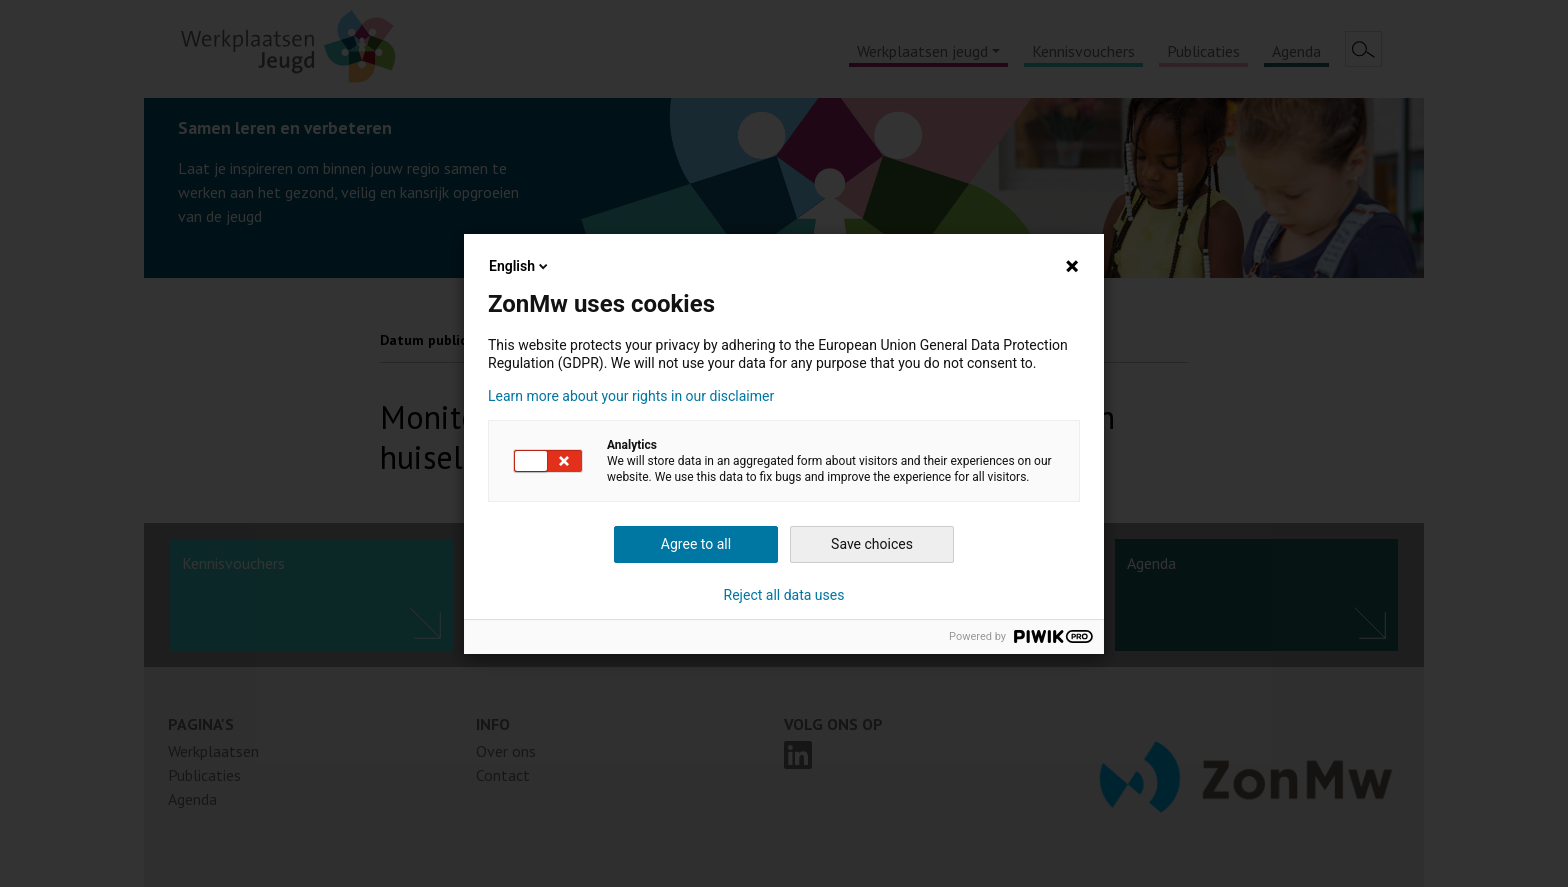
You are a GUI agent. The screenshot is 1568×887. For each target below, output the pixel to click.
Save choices (872, 544)
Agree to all (696, 544)
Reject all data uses (784, 595)
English (520, 266)
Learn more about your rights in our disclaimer (631, 396)
